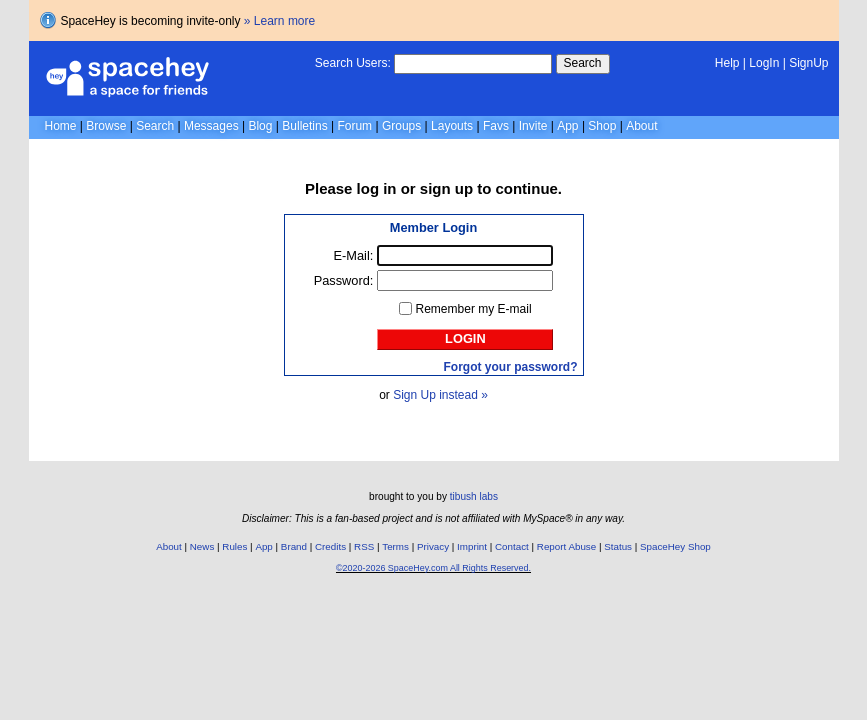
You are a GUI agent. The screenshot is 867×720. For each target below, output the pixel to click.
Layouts (452, 126)
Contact (512, 546)
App (567, 126)
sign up (446, 188)
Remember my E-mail (474, 309)
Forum (354, 126)
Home (61, 126)
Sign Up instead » (440, 395)
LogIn (764, 63)
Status (618, 546)
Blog (260, 126)
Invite (533, 126)
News (202, 546)
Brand (294, 546)
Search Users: (353, 63)
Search (583, 63)
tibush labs (474, 496)
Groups (401, 126)
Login (465, 338)
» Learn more (279, 21)
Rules (234, 546)
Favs (496, 126)
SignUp (808, 63)
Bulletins (304, 126)
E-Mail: (354, 255)
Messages (211, 126)
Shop (602, 126)
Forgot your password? (510, 367)
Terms (395, 546)
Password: (344, 280)
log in (377, 188)
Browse (106, 126)
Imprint (472, 546)
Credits (330, 546)
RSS (364, 546)
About (641, 126)
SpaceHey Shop (675, 546)
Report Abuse (566, 546)
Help (727, 63)
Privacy (433, 546)
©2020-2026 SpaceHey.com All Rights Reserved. (433, 568)
